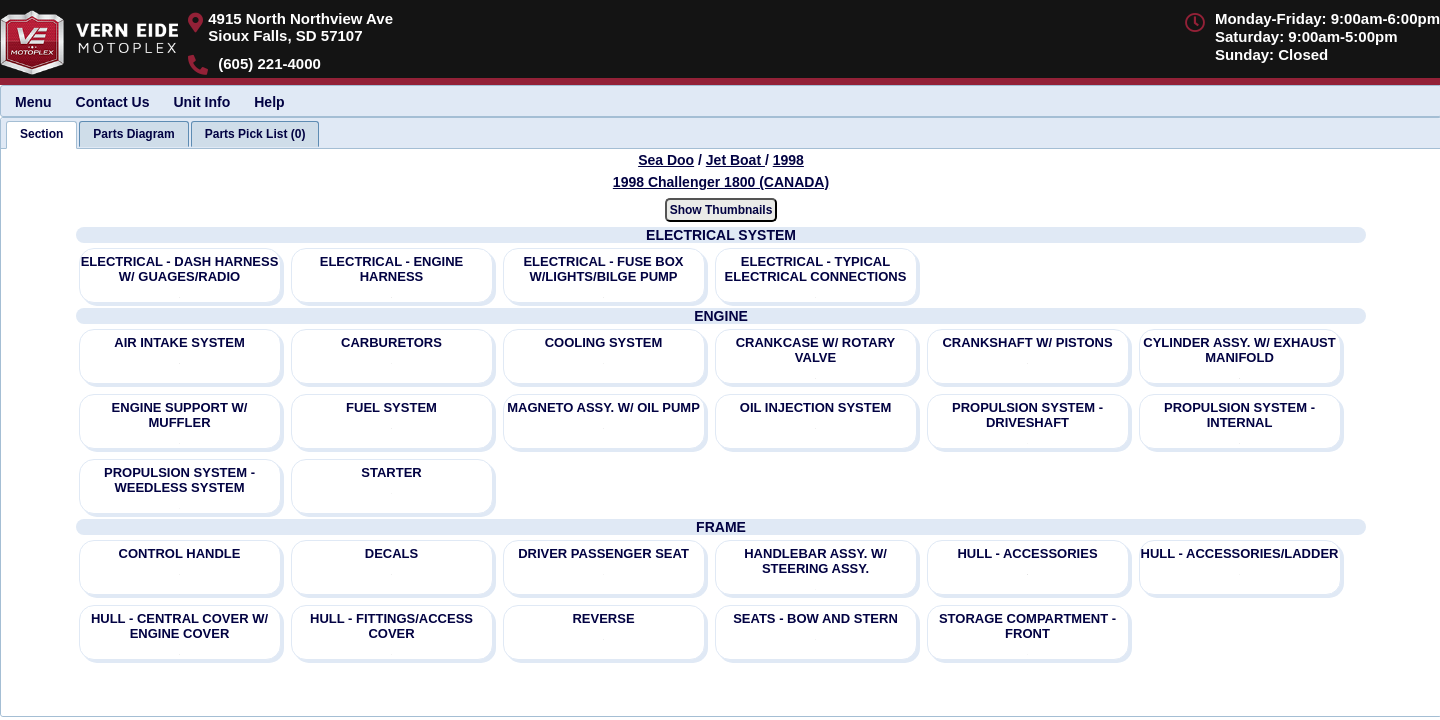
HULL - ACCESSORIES (1027, 553)
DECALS (391, 553)
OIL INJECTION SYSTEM (815, 407)
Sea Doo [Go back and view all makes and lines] (666, 160)
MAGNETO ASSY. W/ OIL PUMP (603, 407)
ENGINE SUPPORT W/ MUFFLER (180, 415)
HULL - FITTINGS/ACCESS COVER (391, 626)
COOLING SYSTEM (604, 342)
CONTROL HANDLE (180, 553)
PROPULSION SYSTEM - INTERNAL (1239, 415)
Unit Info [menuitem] (201, 102)
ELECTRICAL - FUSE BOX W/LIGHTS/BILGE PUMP (603, 269)
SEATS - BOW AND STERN (815, 618)
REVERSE (603, 618)
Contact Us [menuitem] (113, 102)
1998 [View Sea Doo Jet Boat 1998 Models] (788, 160)
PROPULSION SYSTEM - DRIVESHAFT (1027, 415)
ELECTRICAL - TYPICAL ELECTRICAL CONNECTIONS (816, 269)
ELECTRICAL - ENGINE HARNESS (392, 269)
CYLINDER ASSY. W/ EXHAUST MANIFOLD (1239, 350)
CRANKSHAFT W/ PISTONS (1027, 342)
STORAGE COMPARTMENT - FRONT (1027, 626)
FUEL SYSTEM (391, 407)
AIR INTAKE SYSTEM (179, 342)
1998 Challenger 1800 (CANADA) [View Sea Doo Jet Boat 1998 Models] (721, 182)
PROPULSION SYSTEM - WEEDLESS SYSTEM (179, 480)
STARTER (391, 472)
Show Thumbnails (721, 210)
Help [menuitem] (269, 102)
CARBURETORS (391, 342)
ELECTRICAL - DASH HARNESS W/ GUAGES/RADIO (180, 269)
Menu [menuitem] (33, 102)
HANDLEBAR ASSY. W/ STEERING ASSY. (815, 561)
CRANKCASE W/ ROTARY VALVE (816, 350)
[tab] (41, 135)
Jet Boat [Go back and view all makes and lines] (735, 160)
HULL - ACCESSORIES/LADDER (1240, 553)
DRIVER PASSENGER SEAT (603, 553)
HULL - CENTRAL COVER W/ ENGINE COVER (179, 626)
